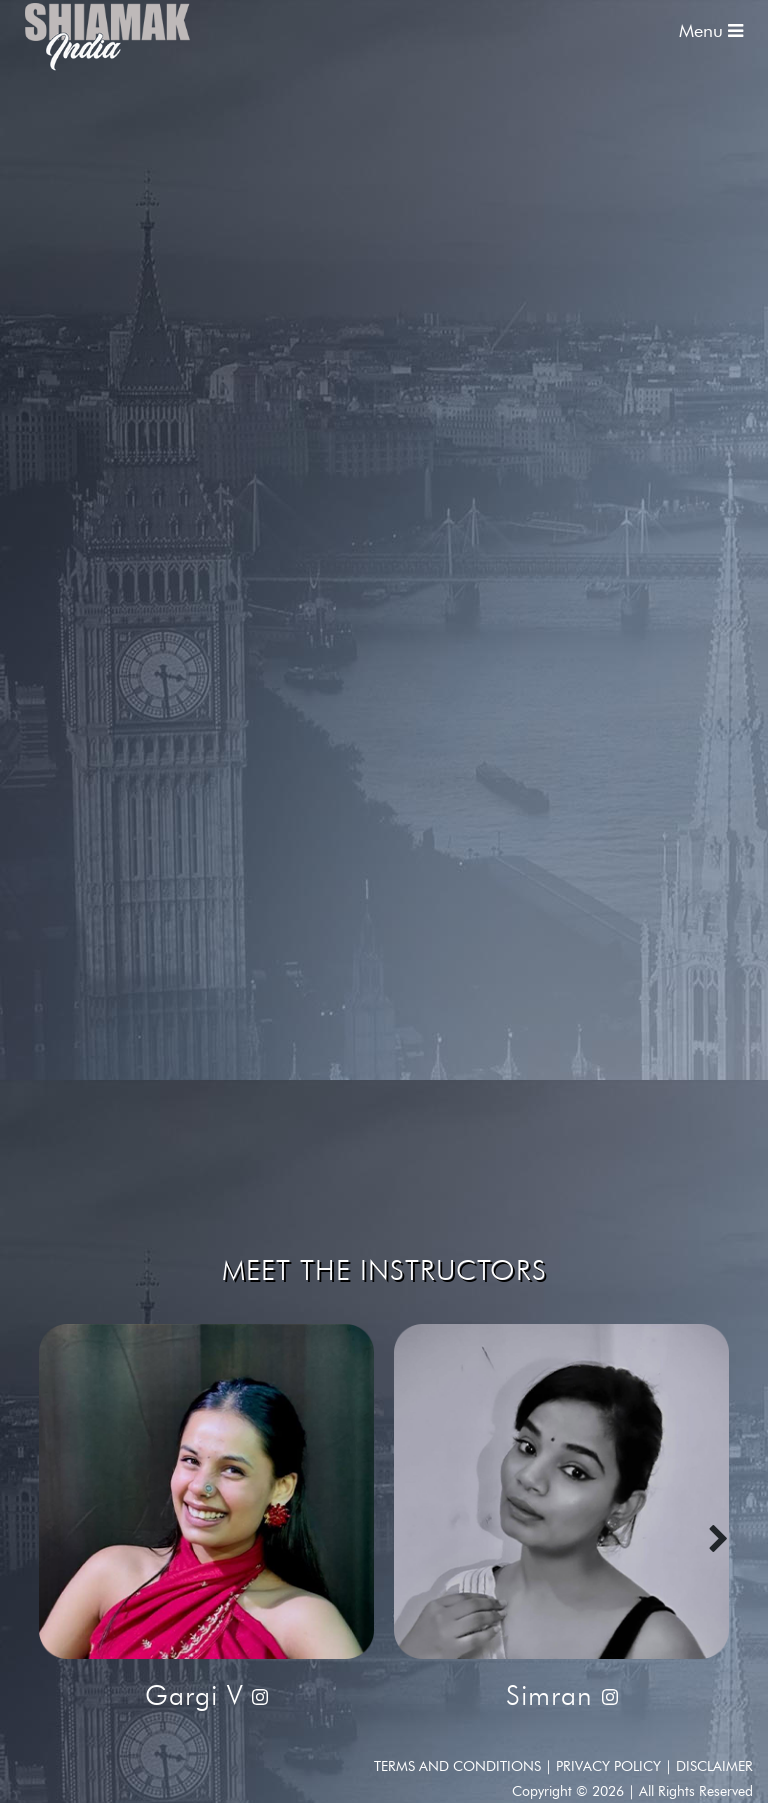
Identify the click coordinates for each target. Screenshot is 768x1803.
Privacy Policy (610, 1766)
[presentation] (718, 1540)
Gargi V (198, 1695)
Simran (554, 1695)
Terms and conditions (459, 1766)
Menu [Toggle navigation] (711, 31)
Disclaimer (714, 1766)
